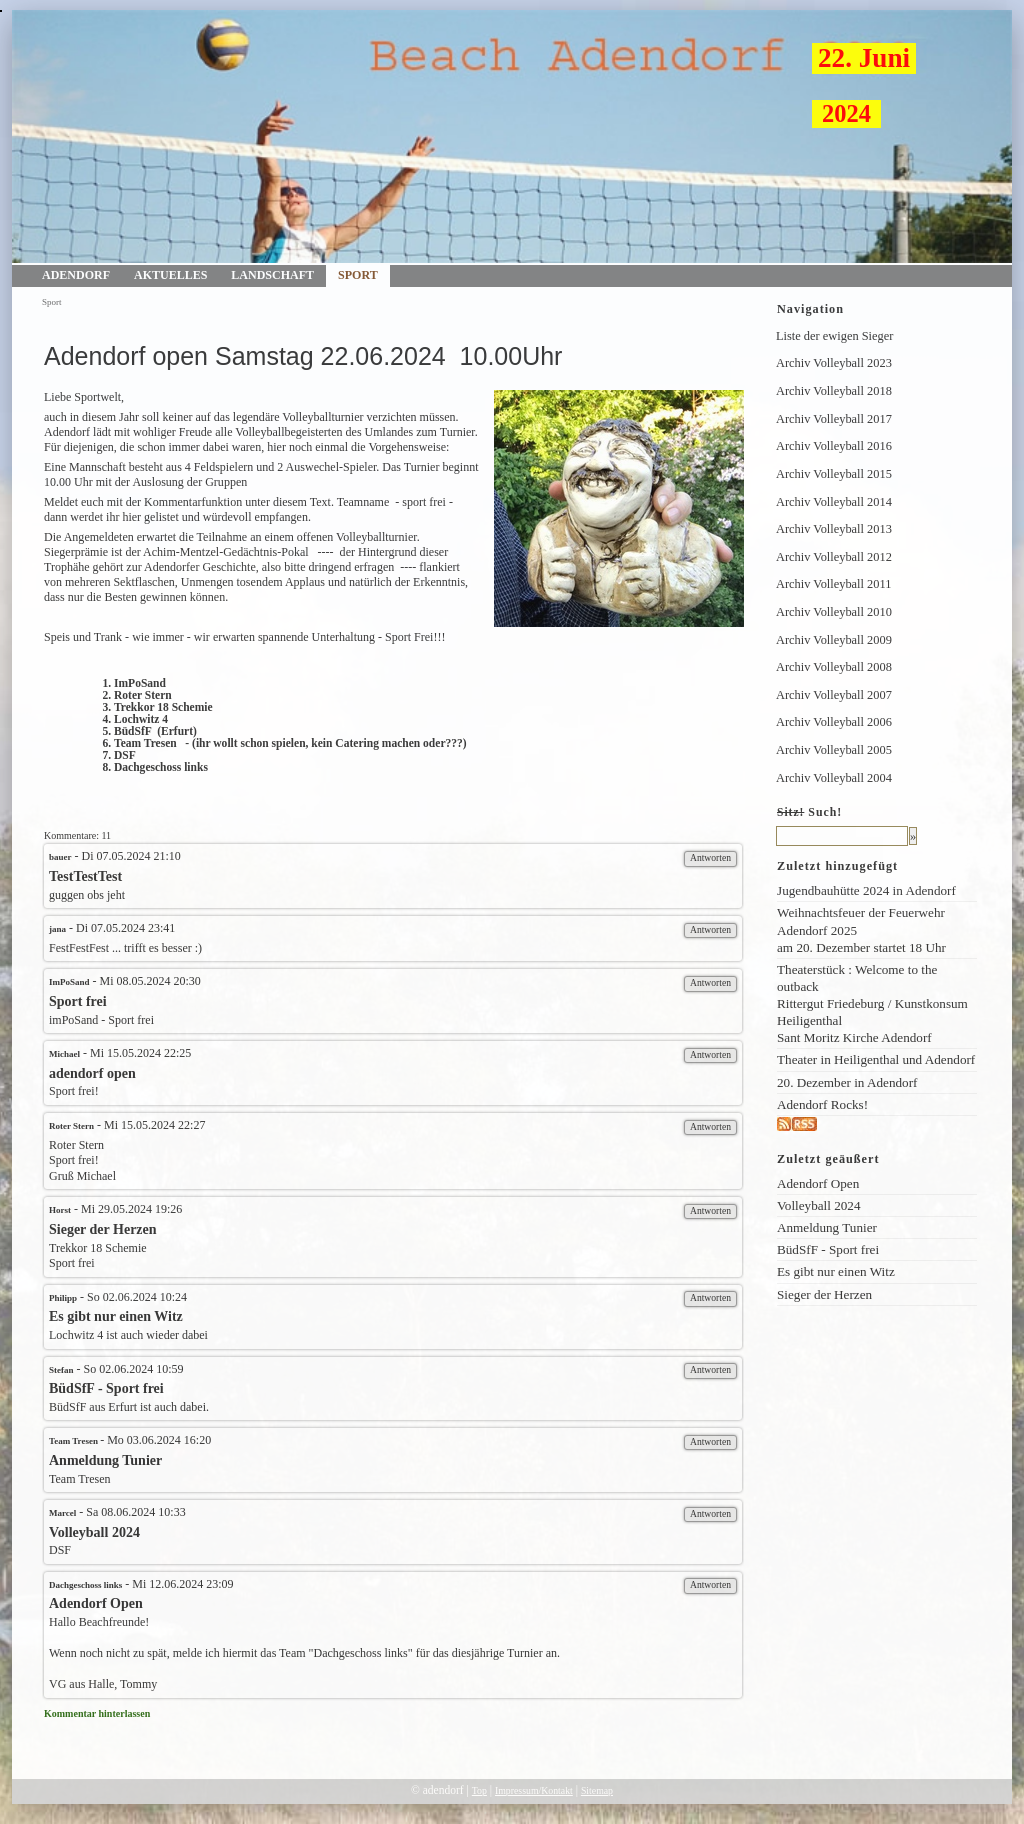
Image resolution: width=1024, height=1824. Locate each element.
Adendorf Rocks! (822, 1104)
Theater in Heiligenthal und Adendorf (876, 1059)
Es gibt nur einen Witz (836, 1271)
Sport (358, 275)
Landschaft (272, 275)
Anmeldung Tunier (827, 1227)
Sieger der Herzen (824, 1294)
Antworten (710, 857)
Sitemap (597, 1790)
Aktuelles (170, 275)
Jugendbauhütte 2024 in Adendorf (866, 890)
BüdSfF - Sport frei (828, 1249)
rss (824, 1124)
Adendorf (76, 275)
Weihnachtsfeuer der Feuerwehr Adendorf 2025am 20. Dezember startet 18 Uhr (861, 929)
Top (479, 1790)
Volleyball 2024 (819, 1205)
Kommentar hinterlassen (97, 1713)
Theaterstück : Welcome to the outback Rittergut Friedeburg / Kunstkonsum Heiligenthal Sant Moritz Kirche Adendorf (872, 1004)
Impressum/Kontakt (534, 1790)
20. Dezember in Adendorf (847, 1082)
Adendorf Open (818, 1183)
